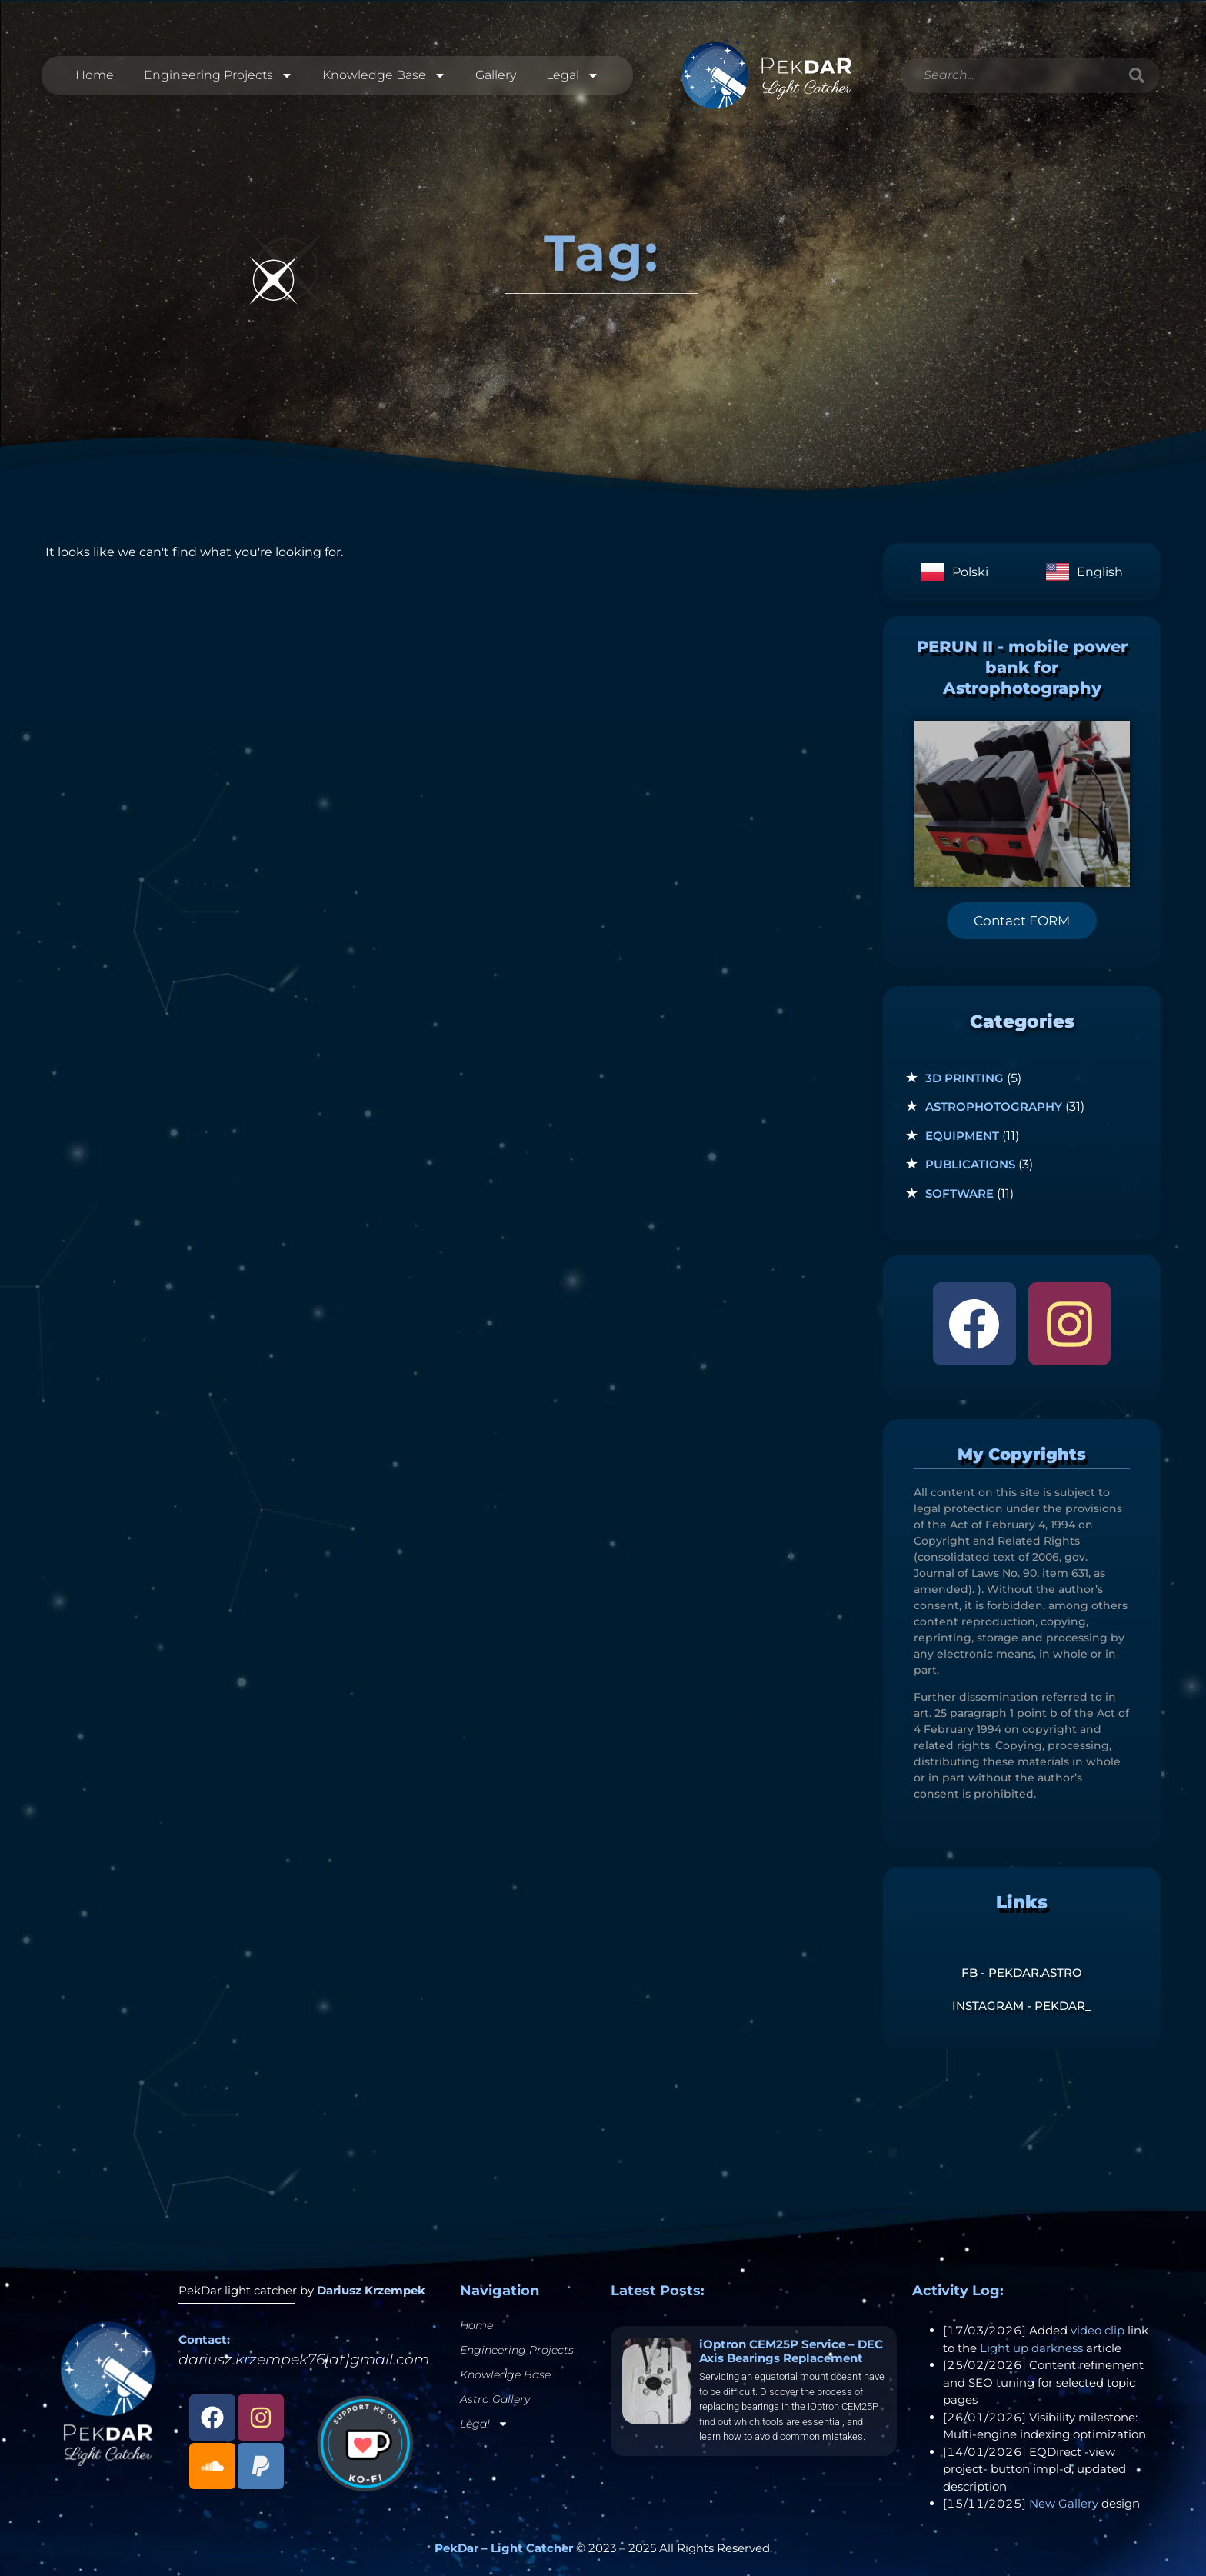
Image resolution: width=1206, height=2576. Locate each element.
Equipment (962, 1135)
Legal (572, 75)
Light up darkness (1031, 2348)
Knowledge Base (384, 75)
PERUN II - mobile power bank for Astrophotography (1022, 667)
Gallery (495, 75)
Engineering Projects (218, 75)
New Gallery (1063, 2503)
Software (959, 1193)
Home (94, 75)
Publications (970, 1164)
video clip (1097, 2330)
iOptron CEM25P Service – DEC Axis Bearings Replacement (791, 2351)
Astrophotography (993, 1106)
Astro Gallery (495, 2399)
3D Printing (964, 1078)
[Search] (1137, 75)
